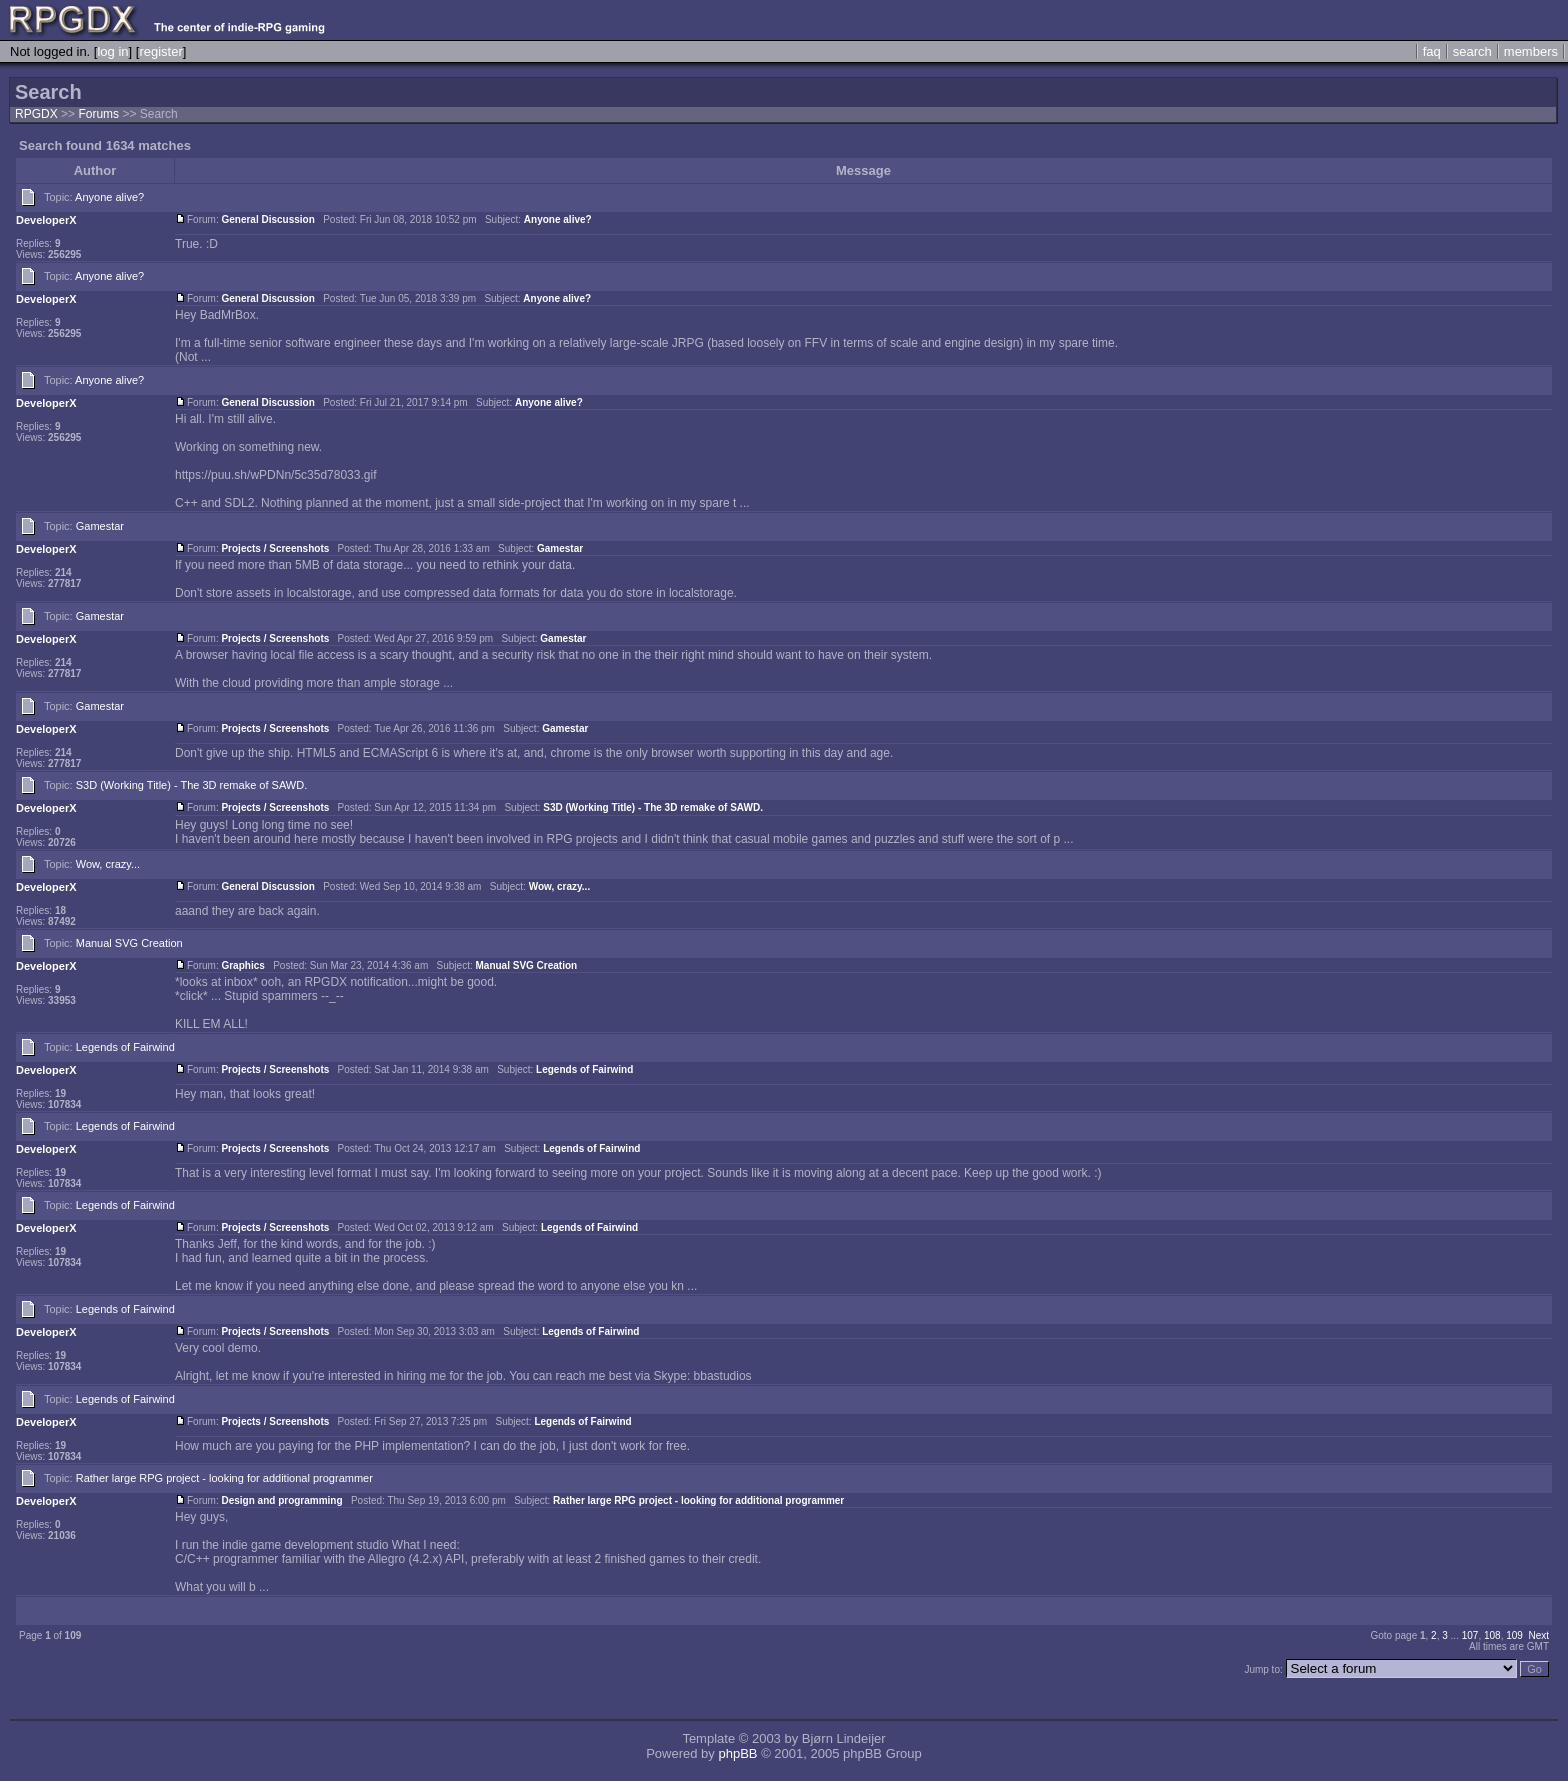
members (1531, 51)
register (160, 51)
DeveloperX (46, 220)
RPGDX (36, 114)
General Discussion (267, 219)
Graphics (242, 965)
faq (1432, 51)
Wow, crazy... (108, 864)
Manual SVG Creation (129, 943)
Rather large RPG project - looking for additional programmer (224, 1478)
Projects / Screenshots (275, 548)
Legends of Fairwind (125, 1047)
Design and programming (281, 1500)
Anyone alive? (109, 197)
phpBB (737, 1753)
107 (1470, 1635)
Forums (98, 114)
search (1472, 51)
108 (1492, 1635)
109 (1514, 1635)
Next (1538, 1635)
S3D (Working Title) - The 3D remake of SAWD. (191, 785)
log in (112, 51)
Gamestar (100, 526)
